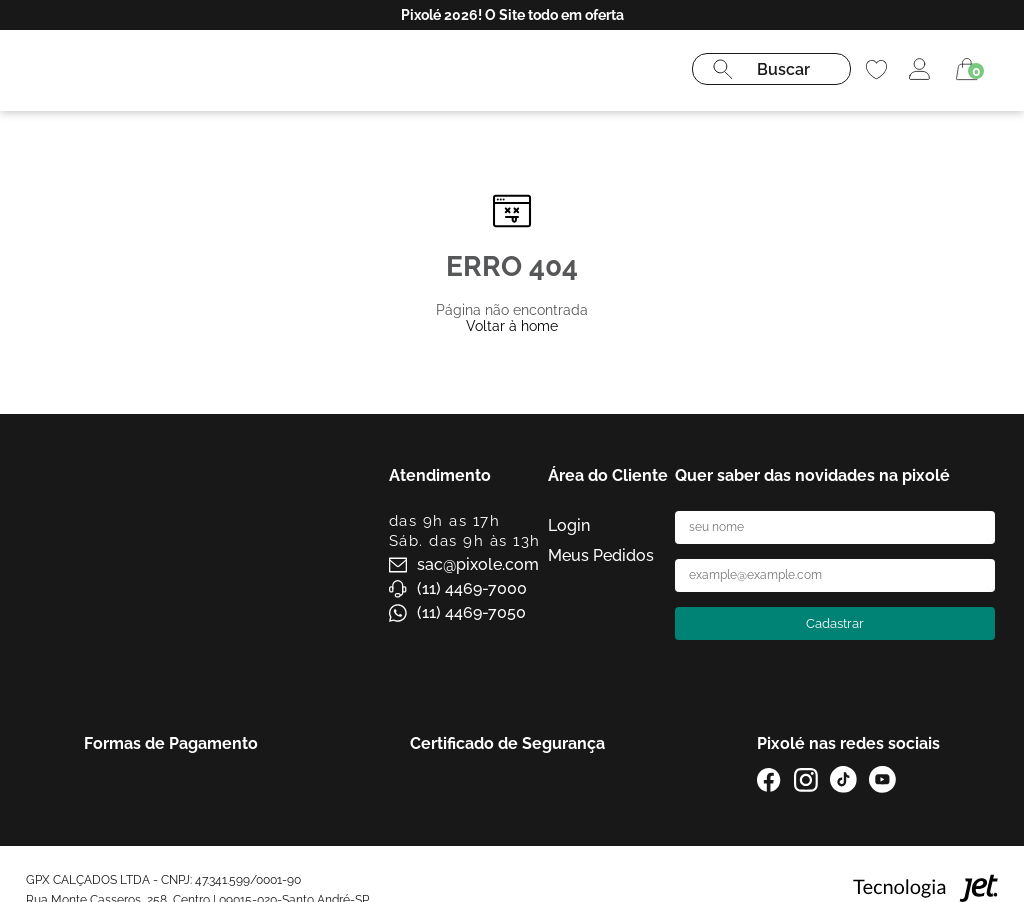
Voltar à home (512, 326)
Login (569, 525)
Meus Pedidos (601, 555)
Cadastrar (835, 623)
